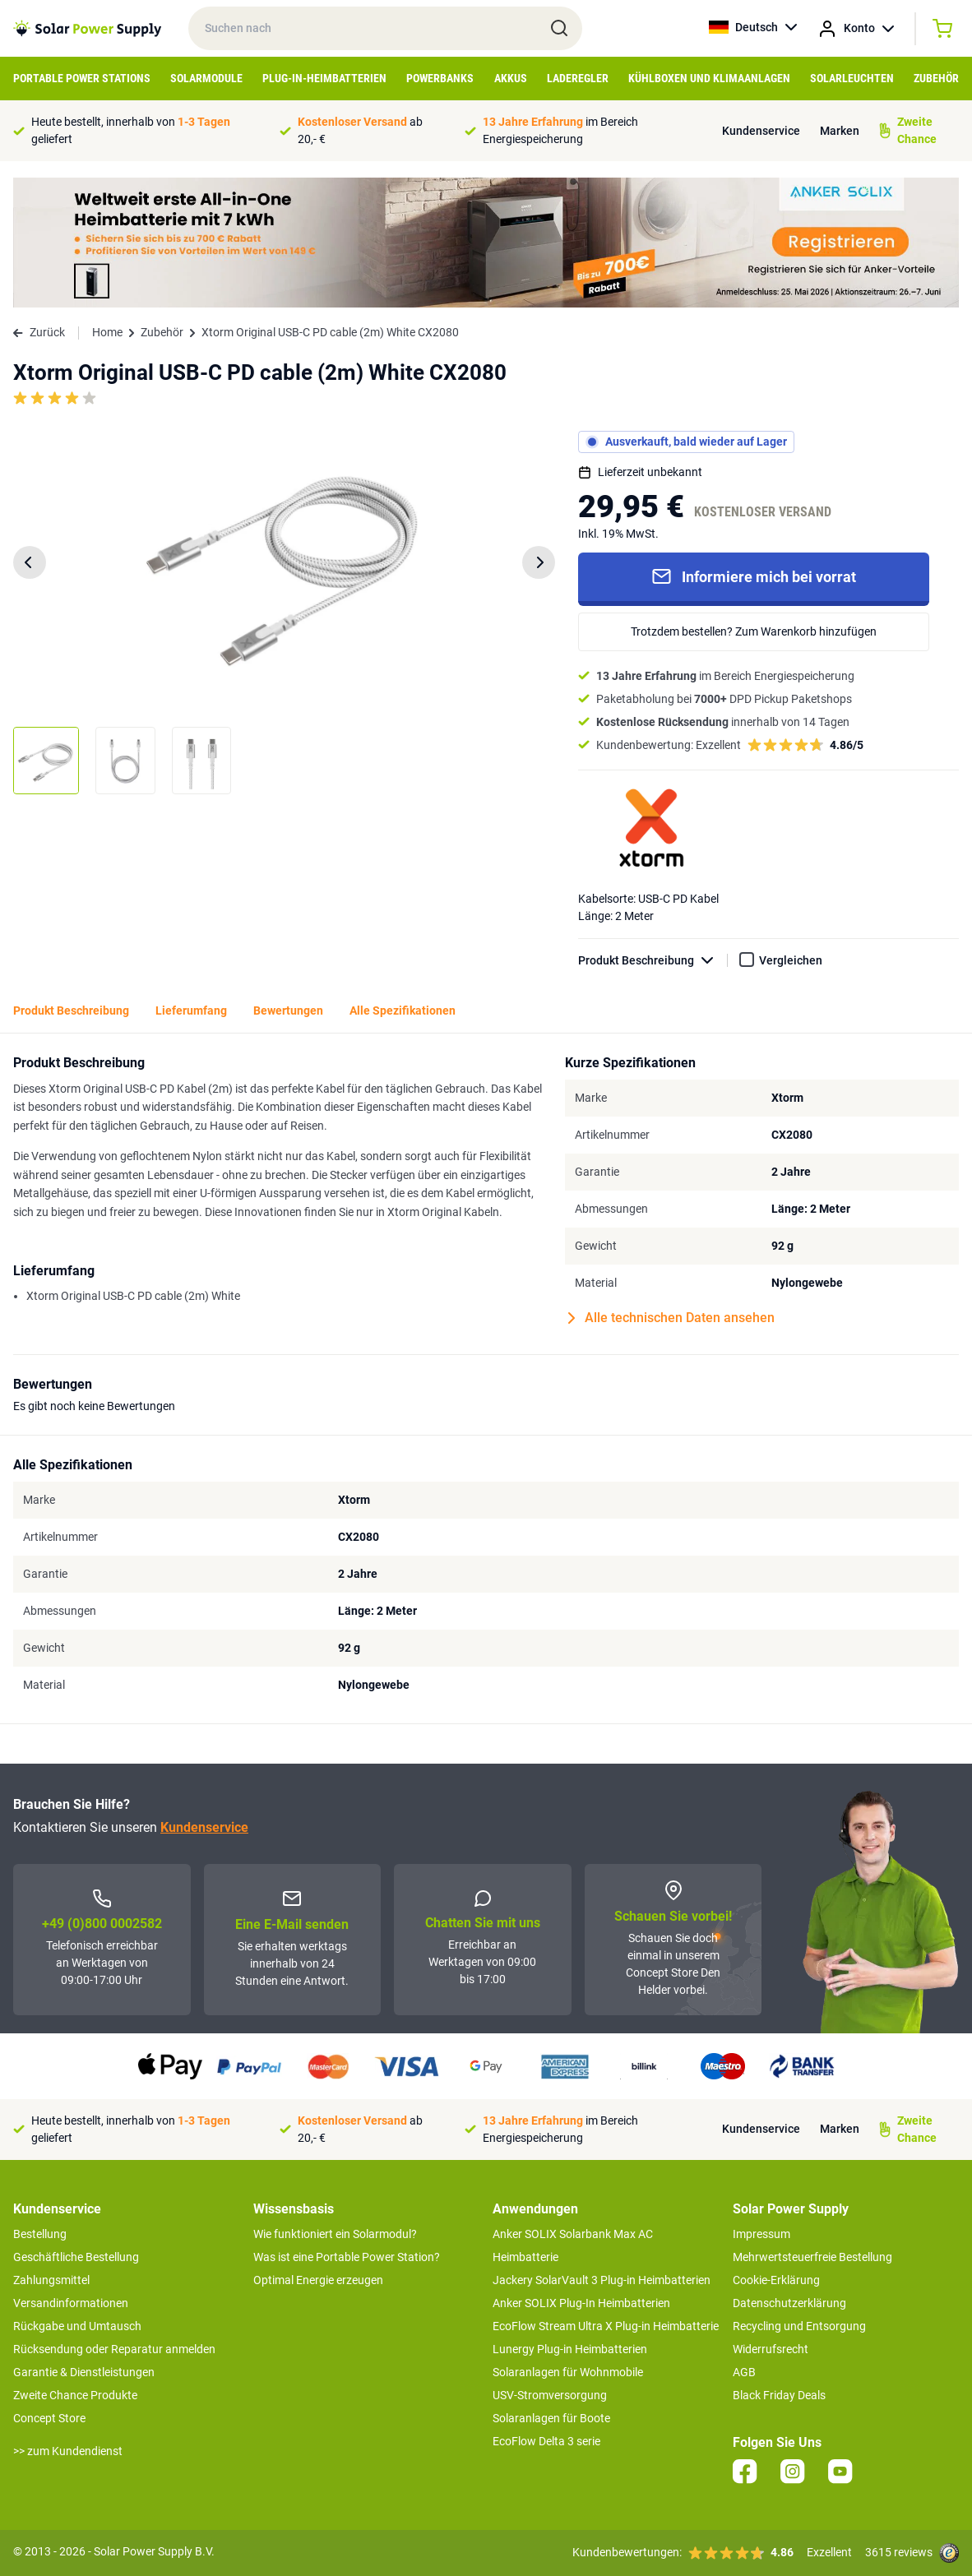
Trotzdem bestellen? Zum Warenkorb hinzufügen (754, 631)
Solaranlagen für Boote (551, 2418)
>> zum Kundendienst (68, 2451)
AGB (744, 2372)
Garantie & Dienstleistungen (84, 2372)
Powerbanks (440, 78)
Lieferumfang (191, 1010)
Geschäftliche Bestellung (76, 2257)
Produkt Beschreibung (653, 961)
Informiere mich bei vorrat (753, 576)
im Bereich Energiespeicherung (560, 130)
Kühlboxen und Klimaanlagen (709, 78)
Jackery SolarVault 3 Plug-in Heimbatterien (601, 2280)
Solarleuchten (852, 78)
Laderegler (578, 78)
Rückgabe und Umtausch (77, 2326)
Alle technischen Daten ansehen (671, 1318)
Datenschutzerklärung (789, 2303)
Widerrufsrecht (770, 2349)
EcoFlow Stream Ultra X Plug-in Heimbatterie (606, 2326)
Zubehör (936, 78)
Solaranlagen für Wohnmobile (568, 2372)
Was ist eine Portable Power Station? (346, 2257)
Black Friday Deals (779, 2395)
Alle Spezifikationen (402, 1010)
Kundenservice (761, 130)
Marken (839, 130)
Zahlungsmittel (51, 2280)
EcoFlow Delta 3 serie (546, 2441)
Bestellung (40, 2234)
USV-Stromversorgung (550, 2395)
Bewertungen (288, 1010)
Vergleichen (790, 960)
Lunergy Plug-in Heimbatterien (570, 2349)
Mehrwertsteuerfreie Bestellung (812, 2257)
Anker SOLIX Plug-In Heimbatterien (581, 2303)
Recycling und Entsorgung (799, 2326)
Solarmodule (206, 78)
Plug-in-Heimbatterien (324, 78)
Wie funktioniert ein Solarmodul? (335, 2234)
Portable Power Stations (81, 78)
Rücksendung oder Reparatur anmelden (114, 2349)
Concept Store (49, 2418)
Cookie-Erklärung (776, 2280)
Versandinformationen (70, 2303)
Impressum (761, 2234)
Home (107, 332)
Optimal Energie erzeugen (318, 2280)
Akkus (510, 78)
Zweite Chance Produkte (75, 2395)
